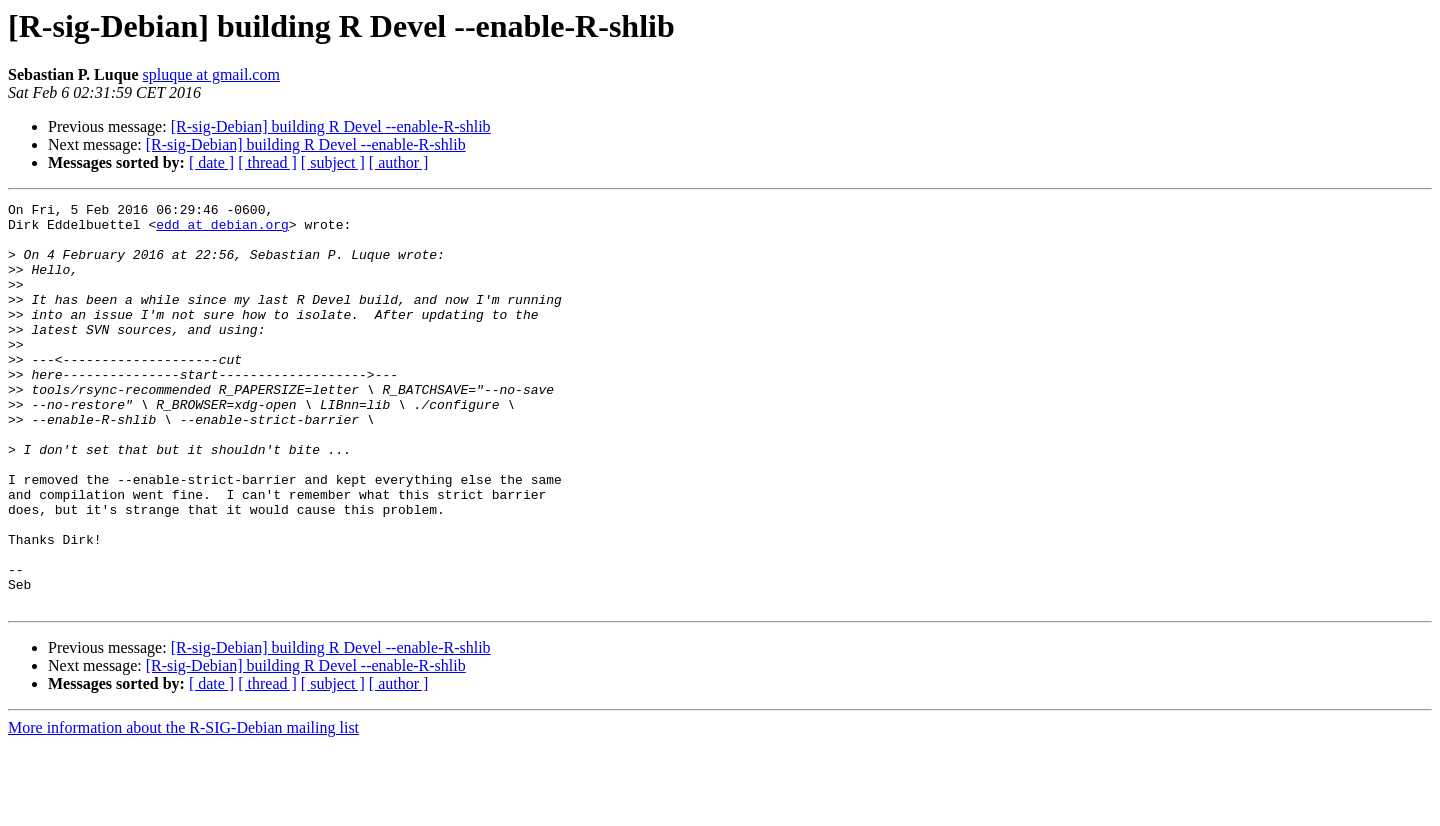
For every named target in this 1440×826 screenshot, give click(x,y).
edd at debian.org (222, 230)
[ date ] (211, 162)
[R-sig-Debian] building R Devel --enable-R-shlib (331, 126)
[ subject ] (333, 162)
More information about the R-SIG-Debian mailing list (183, 808)
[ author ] (399, 162)
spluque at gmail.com (211, 74)
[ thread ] (267, 162)
